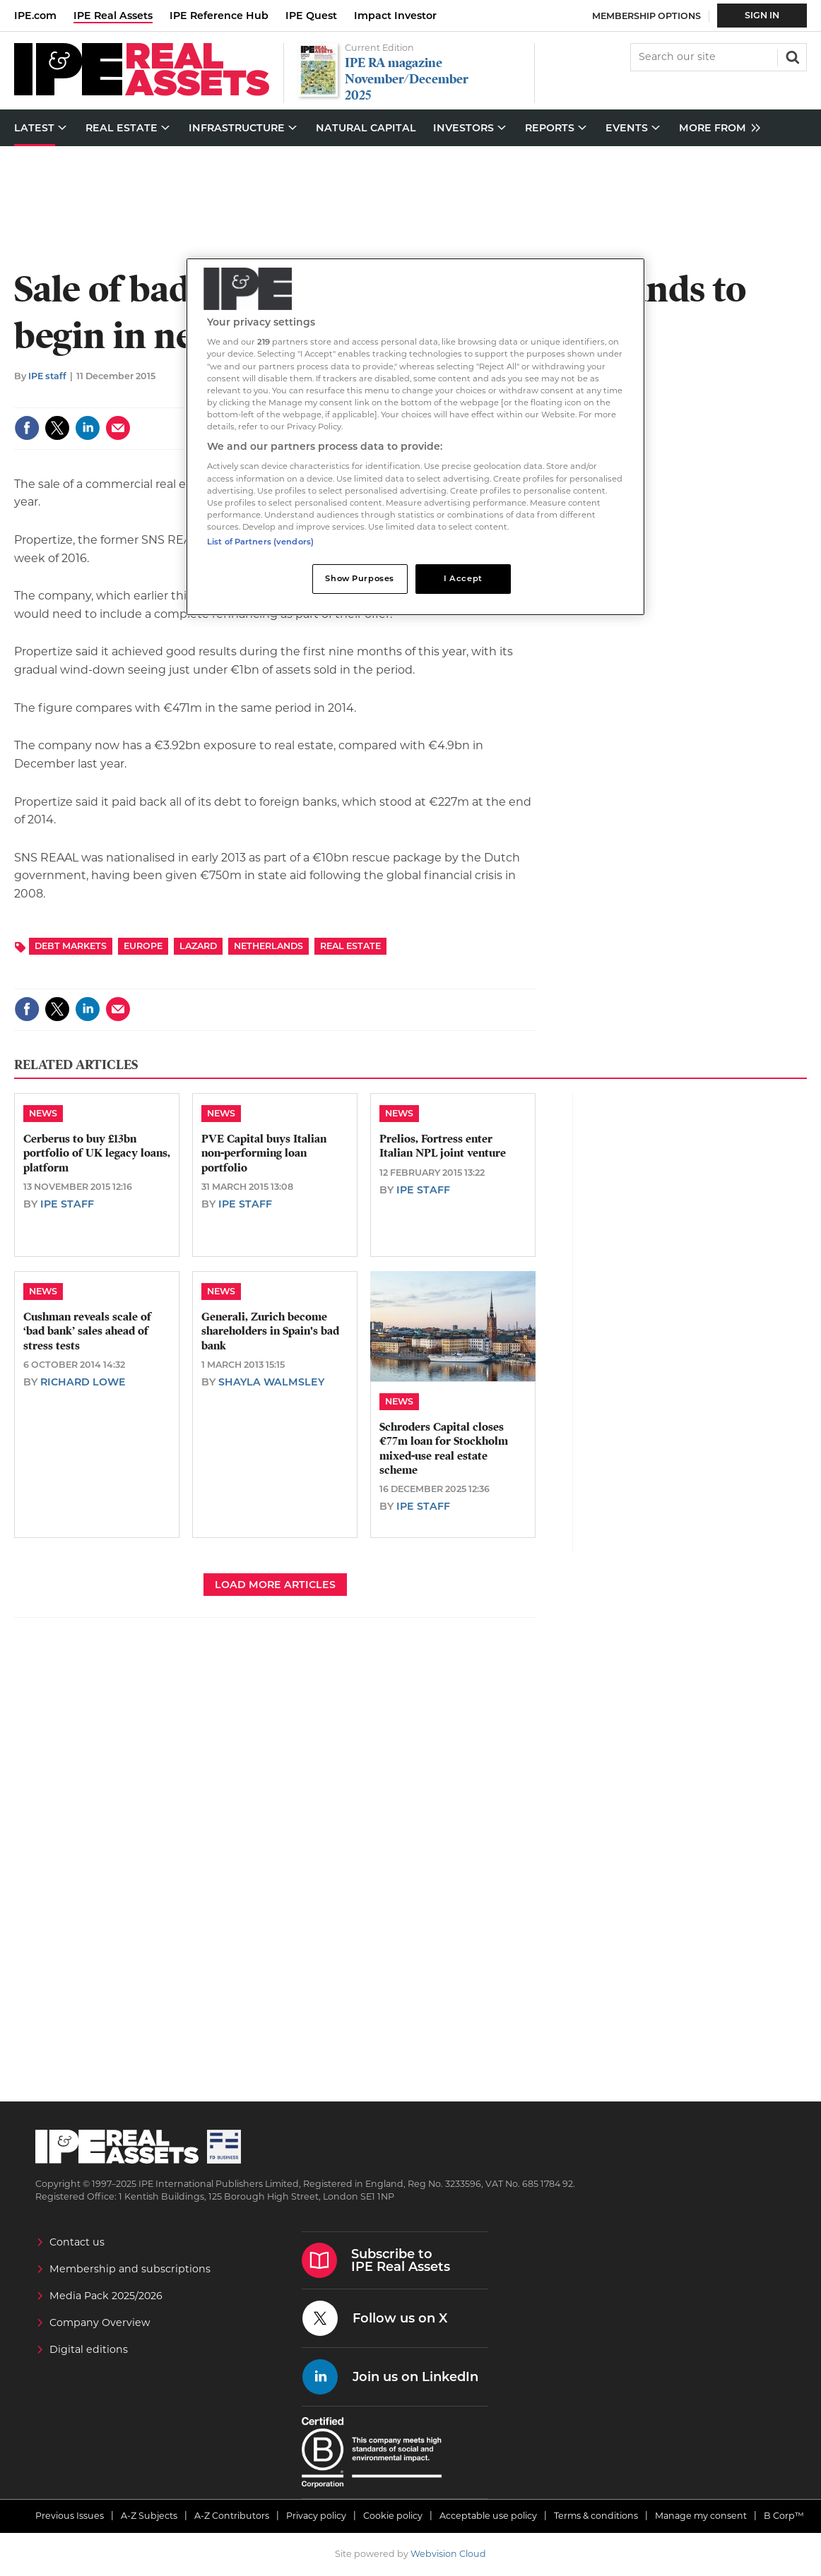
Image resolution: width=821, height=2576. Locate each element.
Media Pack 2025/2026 (106, 2295)
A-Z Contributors (231, 2515)
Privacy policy (316, 2515)
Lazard (198, 946)
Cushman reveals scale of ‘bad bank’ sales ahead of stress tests (87, 1331)
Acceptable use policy (488, 2515)
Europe (143, 946)
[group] (716, 128)
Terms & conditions (596, 2515)
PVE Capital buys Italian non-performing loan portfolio (263, 1153)
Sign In (762, 15)
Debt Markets (71, 946)
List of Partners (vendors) (260, 542)
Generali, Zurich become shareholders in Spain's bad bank (270, 1331)
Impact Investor (395, 15)
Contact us (77, 2242)
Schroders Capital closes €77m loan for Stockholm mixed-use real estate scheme (443, 1448)
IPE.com (35, 15)
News (43, 1113)
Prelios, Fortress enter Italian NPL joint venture (442, 1146)
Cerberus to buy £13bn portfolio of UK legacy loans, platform (96, 1153)
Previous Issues (69, 2515)
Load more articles (275, 1584)
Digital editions (88, 2349)
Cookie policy (393, 2515)
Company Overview (99, 2322)
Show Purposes (359, 578)
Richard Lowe (83, 1382)
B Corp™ (784, 2515)
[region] (415, 437)
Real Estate (350, 946)
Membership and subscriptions (130, 2268)
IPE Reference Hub (219, 15)
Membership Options (646, 16)
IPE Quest (311, 15)
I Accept (463, 578)
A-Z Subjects (149, 2515)
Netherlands (268, 946)
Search (791, 55)
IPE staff (47, 376)
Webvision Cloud (448, 2553)
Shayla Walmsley (271, 1382)
